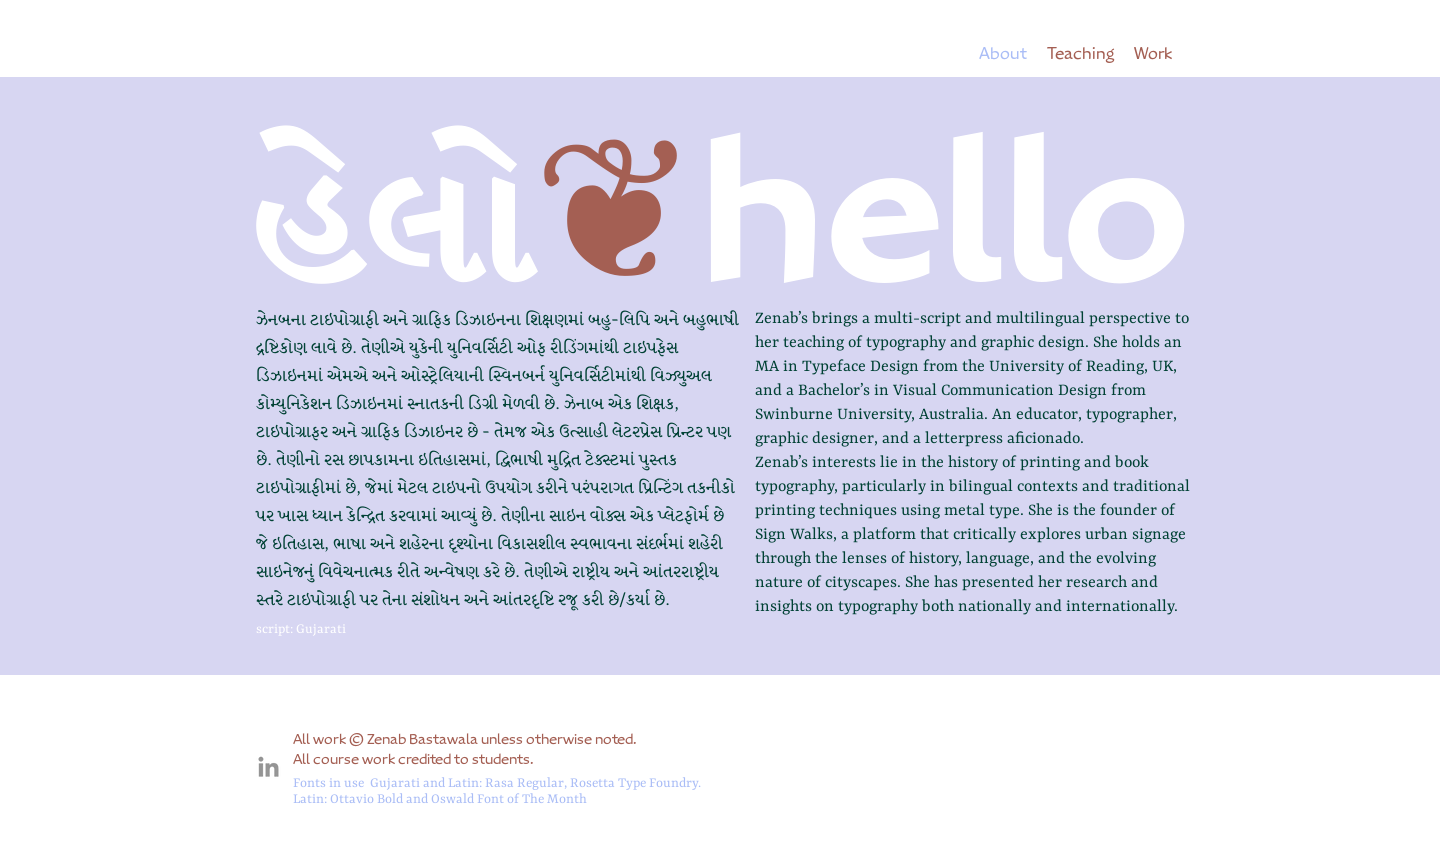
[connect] (268, 768)
